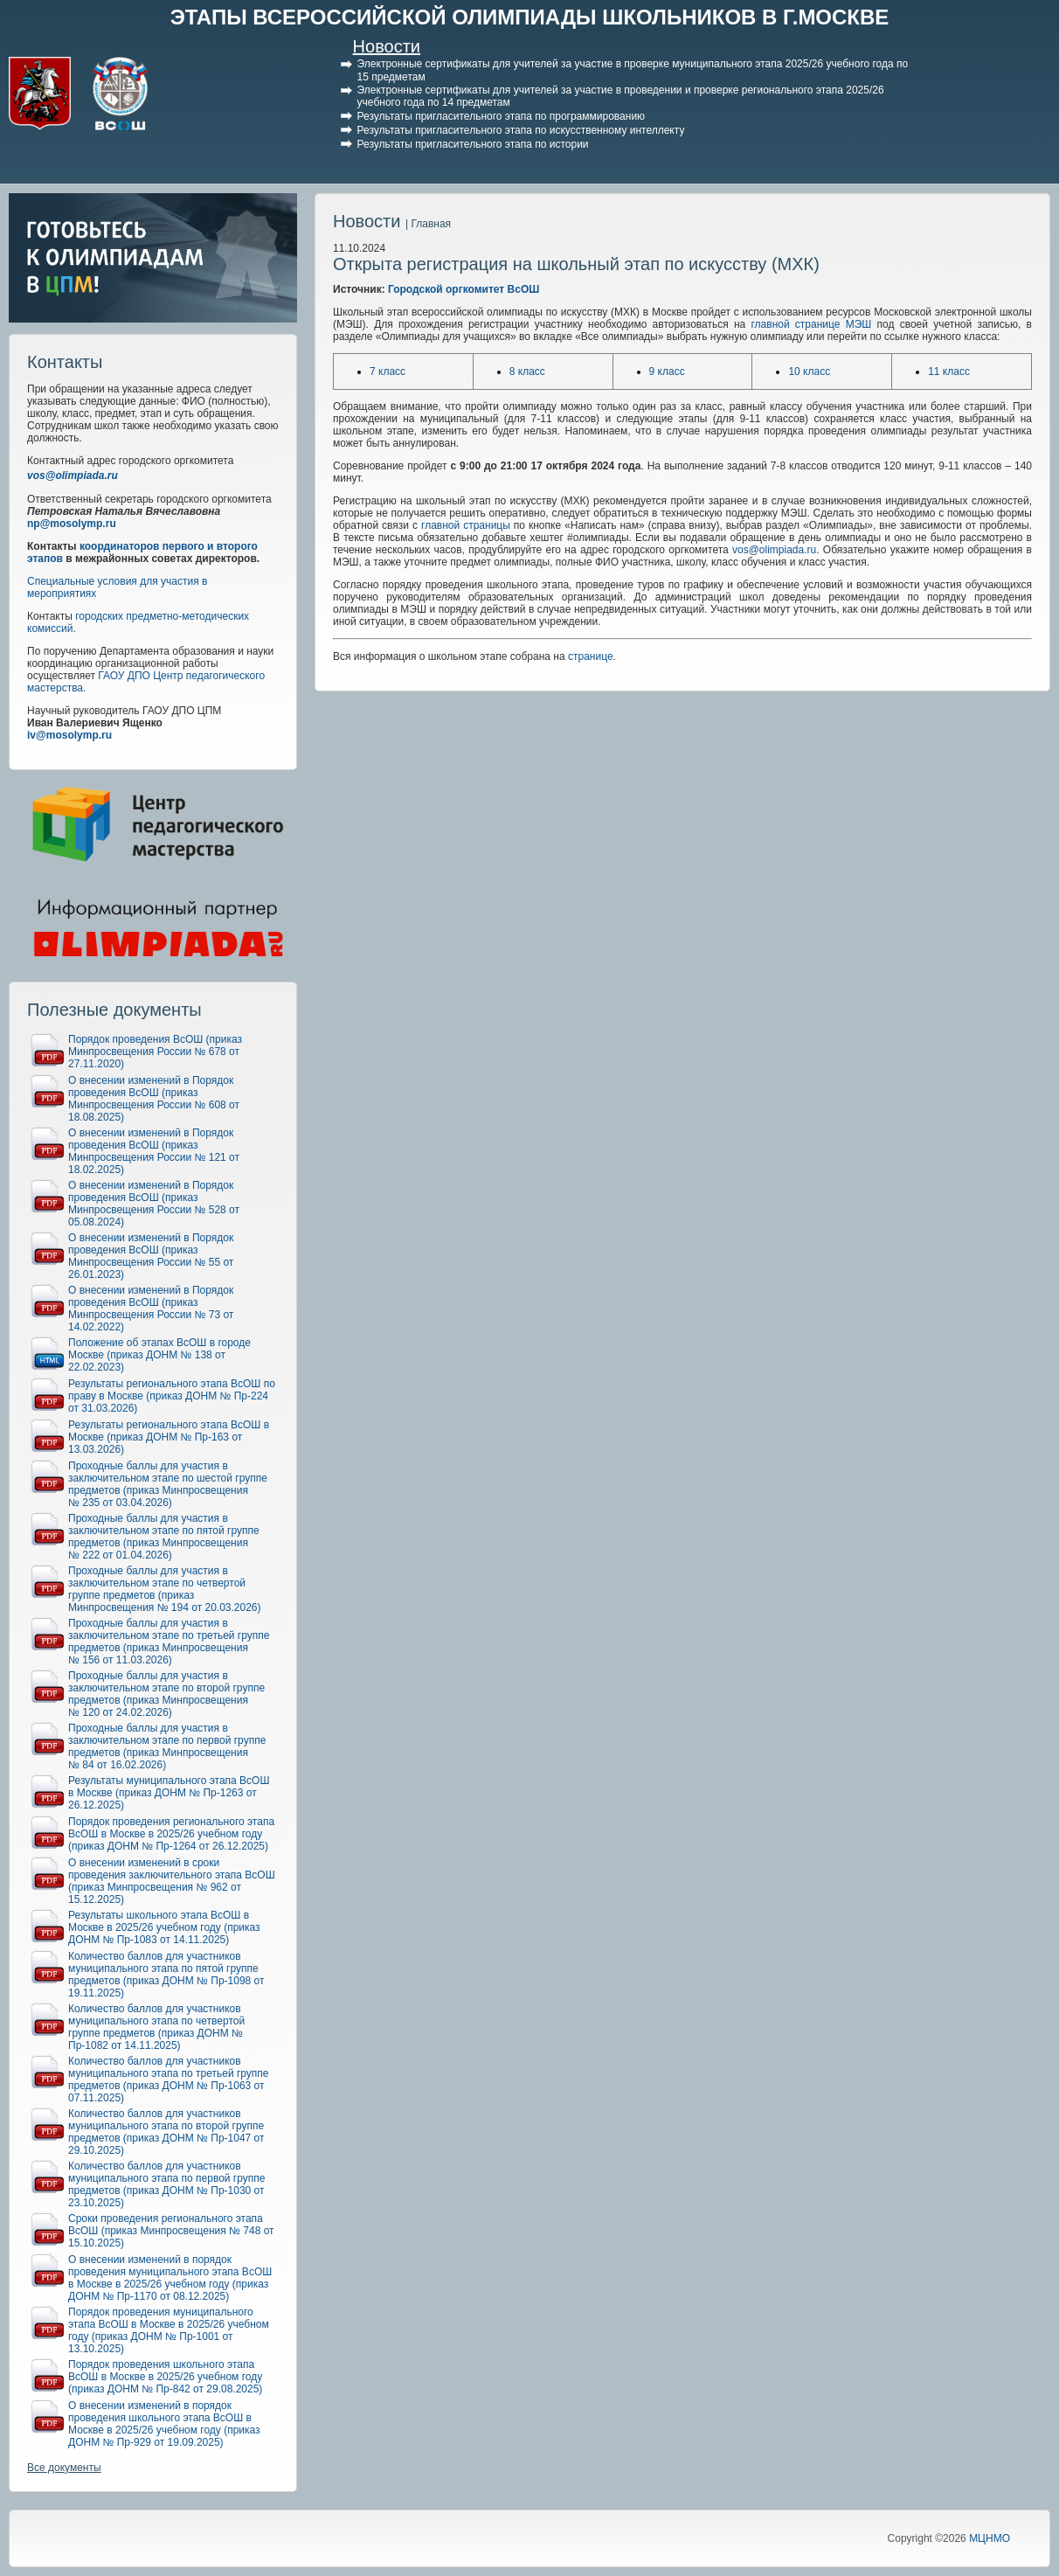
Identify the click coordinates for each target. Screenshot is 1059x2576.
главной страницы (465, 525)
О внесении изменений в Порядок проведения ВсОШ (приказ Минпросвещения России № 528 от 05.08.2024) (153, 1203)
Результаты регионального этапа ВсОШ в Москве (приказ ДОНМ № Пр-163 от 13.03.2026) (168, 1437)
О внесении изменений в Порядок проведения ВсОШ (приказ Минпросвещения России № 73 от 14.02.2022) (150, 1308)
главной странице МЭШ (811, 324)
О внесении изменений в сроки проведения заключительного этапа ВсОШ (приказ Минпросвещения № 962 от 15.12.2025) (171, 1881)
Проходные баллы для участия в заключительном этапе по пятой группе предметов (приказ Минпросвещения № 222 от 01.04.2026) (164, 1536)
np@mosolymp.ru (71, 523)
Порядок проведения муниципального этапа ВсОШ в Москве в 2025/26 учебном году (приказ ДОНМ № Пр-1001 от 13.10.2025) (168, 2330)
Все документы (64, 2467)
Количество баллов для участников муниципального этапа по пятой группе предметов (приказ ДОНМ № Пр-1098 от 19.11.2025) (166, 1974)
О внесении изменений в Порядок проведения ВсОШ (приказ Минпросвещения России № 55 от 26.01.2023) (150, 1256)
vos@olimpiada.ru (72, 475)
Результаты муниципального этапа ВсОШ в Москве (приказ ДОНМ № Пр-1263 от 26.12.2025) (168, 1792)
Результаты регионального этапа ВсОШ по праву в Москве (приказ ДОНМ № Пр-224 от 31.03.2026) (171, 1396)
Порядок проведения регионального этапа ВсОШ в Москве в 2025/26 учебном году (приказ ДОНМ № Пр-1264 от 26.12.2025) (171, 1834)
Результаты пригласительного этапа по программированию (501, 116)
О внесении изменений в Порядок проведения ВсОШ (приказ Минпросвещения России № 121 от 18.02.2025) (153, 1151)
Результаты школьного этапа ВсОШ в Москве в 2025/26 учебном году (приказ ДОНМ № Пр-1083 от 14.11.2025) (164, 1927)
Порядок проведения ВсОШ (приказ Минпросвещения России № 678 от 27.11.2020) (155, 1051)
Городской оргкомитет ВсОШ (463, 289)
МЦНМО (989, 2538)
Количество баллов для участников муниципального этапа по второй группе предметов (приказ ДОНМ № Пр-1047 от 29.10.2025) (166, 2131)
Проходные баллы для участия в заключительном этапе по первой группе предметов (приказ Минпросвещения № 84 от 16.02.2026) (167, 1746)
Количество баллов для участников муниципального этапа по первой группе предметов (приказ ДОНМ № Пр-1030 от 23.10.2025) (166, 2184)
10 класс (809, 371)
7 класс (387, 371)
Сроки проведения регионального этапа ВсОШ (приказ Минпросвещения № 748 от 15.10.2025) (171, 2230)
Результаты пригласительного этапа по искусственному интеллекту (521, 130)
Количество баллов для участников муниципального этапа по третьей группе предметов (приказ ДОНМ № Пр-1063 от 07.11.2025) (168, 2079)
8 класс (527, 371)
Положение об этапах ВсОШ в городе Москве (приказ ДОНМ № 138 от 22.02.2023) (159, 1355)
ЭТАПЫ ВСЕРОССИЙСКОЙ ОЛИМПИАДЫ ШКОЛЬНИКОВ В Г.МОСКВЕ (529, 17)
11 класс (949, 371)
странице (590, 656)
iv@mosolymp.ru (69, 735)
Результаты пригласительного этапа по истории (473, 144)
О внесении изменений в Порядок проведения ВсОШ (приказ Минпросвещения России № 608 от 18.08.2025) (153, 1098)
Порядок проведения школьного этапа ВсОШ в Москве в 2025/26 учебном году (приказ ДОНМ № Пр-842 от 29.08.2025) (165, 2376)
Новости (386, 46)
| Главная (428, 224)
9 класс (667, 371)
